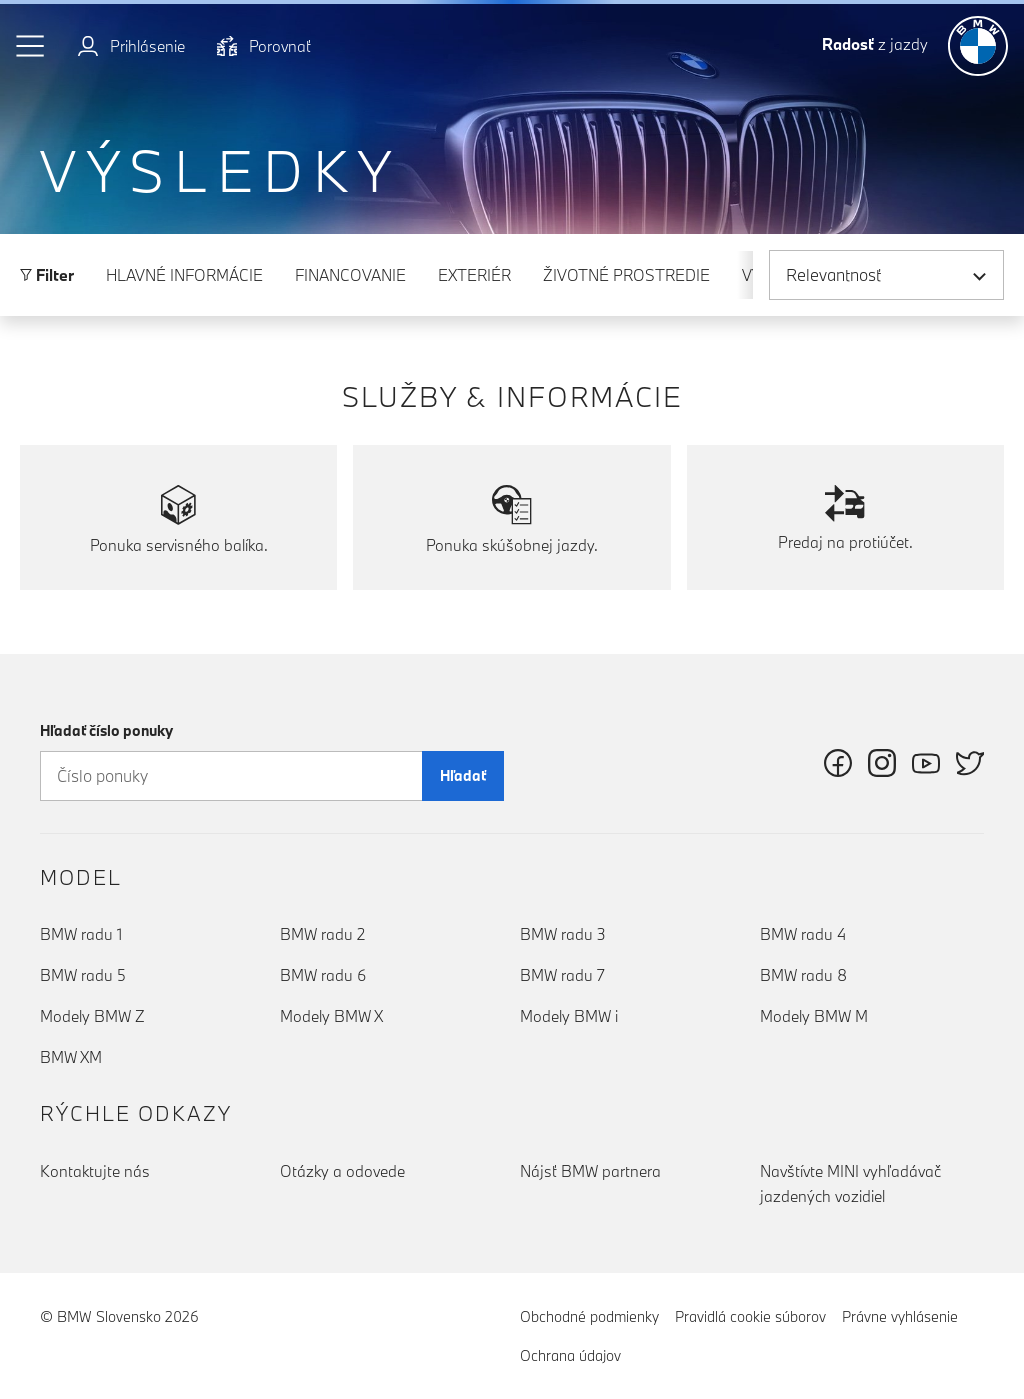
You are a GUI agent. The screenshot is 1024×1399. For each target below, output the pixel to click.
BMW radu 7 (562, 975)
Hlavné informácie (184, 275)
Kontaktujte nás (95, 1171)
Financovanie (350, 275)
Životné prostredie (626, 275)
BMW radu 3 (563, 934)
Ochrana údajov (570, 1355)
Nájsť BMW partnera (590, 1171)
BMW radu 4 (803, 934)
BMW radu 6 (323, 975)
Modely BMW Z (92, 1016)
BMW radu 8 (803, 975)
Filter (47, 275)
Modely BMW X (331, 1016)
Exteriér (474, 275)
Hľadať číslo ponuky (106, 730)
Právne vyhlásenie (900, 1316)
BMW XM (71, 1057)
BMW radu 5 (83, 975)
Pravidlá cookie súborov (750, 1316)
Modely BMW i (569, 1016)
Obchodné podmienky (589, 1316)
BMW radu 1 (81, 934)
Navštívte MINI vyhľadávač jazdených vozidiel (850, 1183)
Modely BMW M (814, 1016)
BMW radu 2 (322, 934)
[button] (31, 46)
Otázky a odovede (342, 1171)
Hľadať (463, 775)
